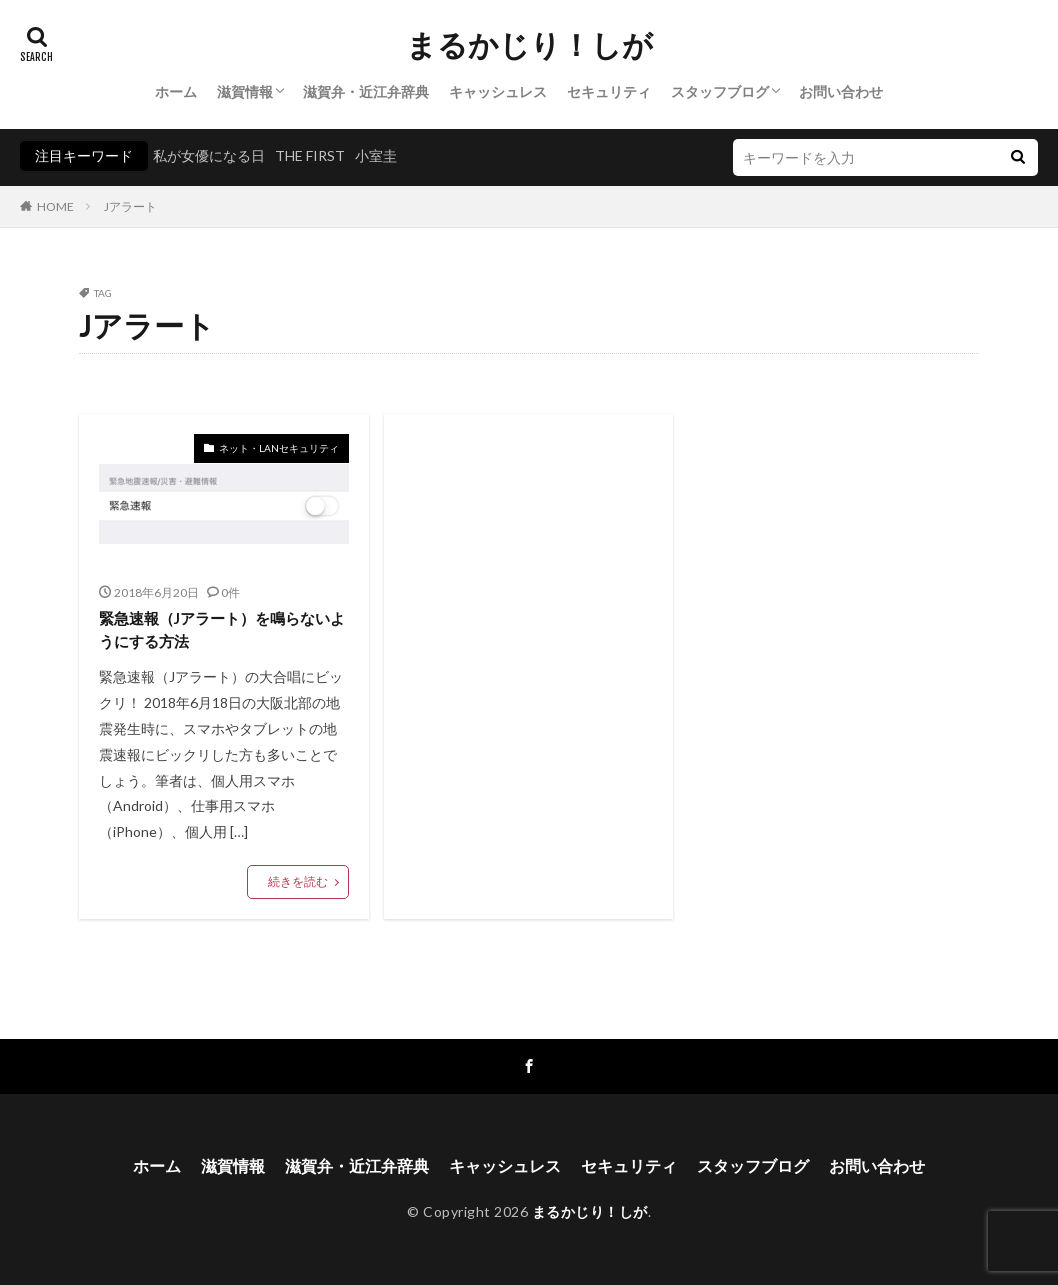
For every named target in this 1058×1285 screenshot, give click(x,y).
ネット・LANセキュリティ (279, 448)
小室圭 (376, 155)
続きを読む (298, 881)
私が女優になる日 (209, 155)
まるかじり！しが (529, 45)
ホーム (176, 91)
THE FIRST (310, 155)
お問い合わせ (841, 91)
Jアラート (130, 206)
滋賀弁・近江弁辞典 (366, 91)
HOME (55, 206)
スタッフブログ (720, 91)
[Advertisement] (529, 599)
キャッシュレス (498, 91)
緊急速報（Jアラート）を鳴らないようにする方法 (222, 629)
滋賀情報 (245, 91)
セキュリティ (609, 91)
